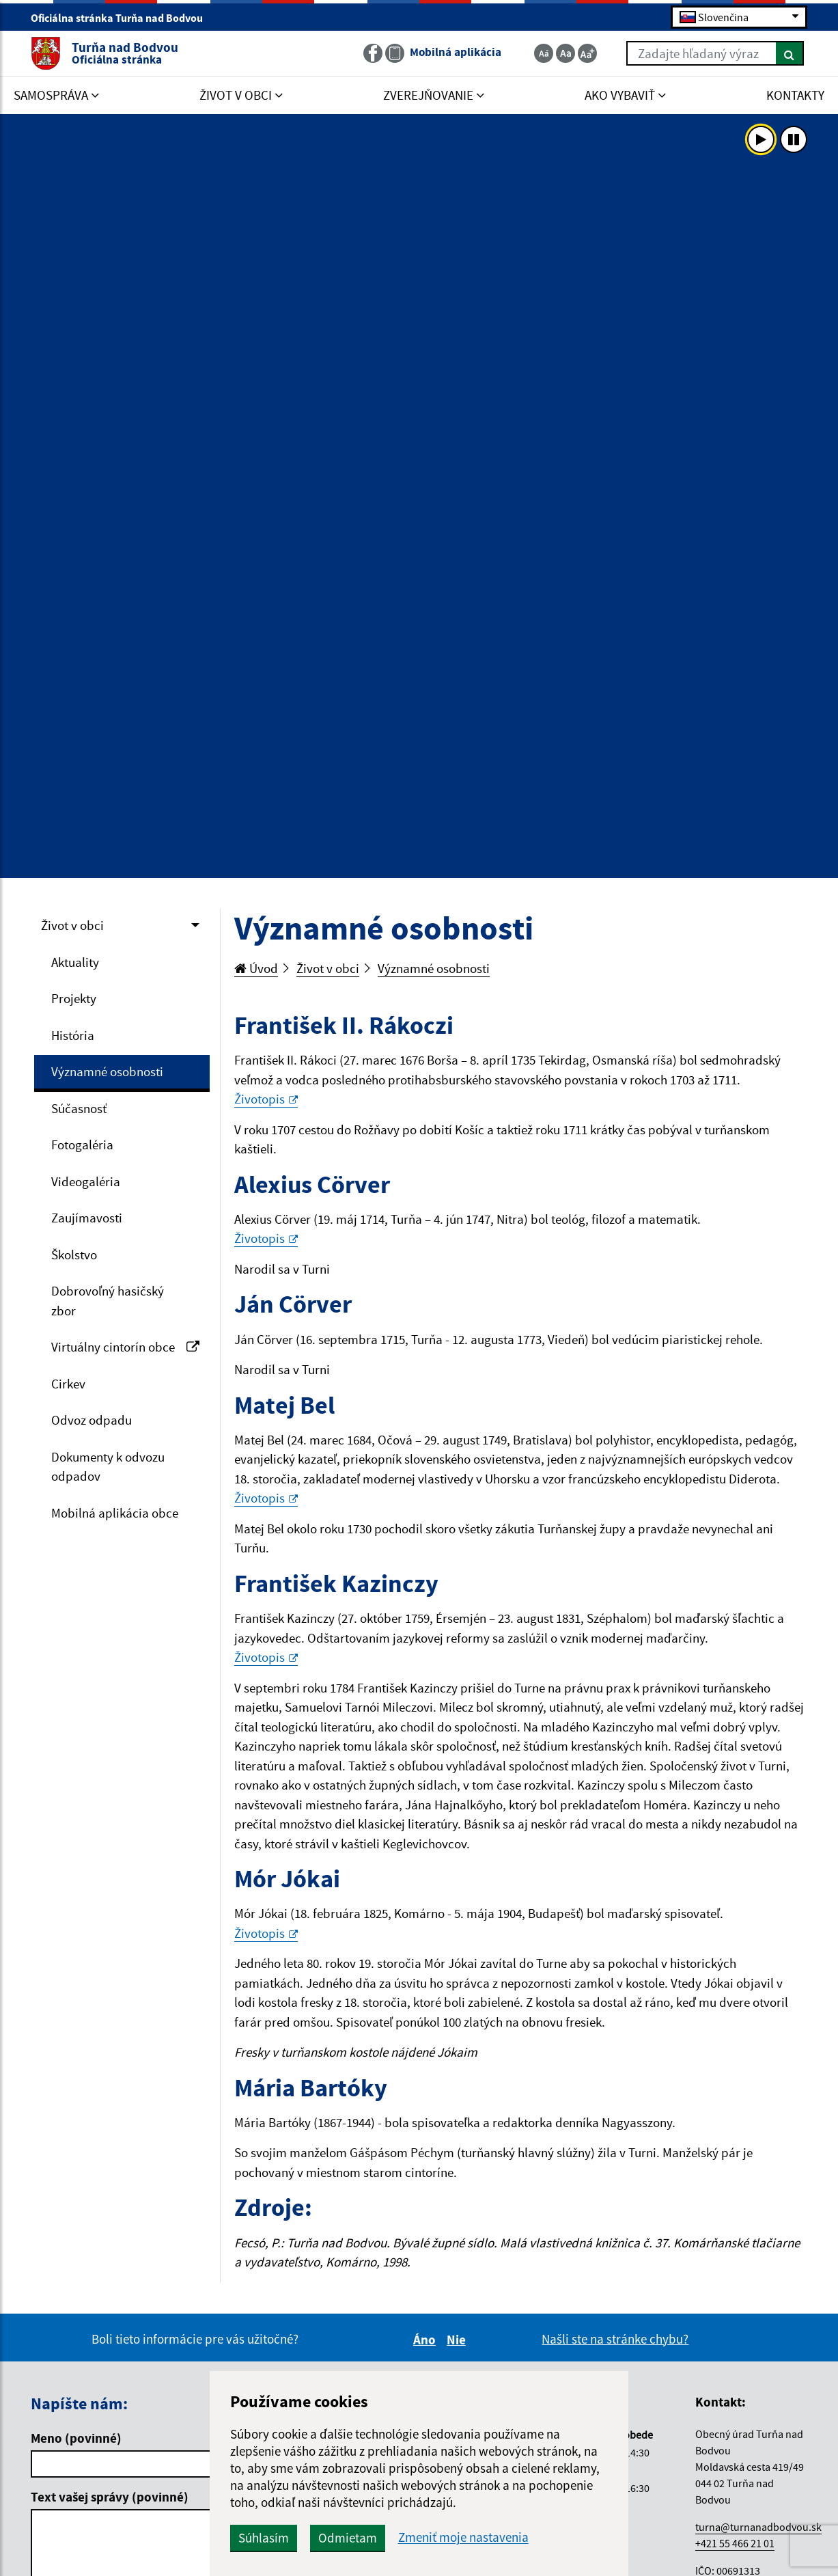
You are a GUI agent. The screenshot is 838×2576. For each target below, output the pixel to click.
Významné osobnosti (107, 1071)
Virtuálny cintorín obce (125, 1347)
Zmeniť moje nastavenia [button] (463, 2537)
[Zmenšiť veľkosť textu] (543, 53)
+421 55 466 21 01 (734, 2543)
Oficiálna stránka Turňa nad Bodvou (122, 18)
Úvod (256, 968)
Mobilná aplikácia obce (114, 1513)
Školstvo (74, 1254)
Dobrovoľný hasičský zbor (107, 1301)
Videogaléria (85, 1181)
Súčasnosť (79, 1108)
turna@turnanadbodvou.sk (758, 2527)
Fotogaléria (82, 1144)
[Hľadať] (790, 53)
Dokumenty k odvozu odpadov (108, 1467)
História (72, 1035)
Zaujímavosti (86, 1217)
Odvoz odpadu (91, 1420)
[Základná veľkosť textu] (565, 53)
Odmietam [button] (347, 2538)
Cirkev (68, 1383)
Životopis (266, 1099)
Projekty (73, 998)
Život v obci (72, 925)
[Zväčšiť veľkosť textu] (587, 53)
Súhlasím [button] (263, 2538)
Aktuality (75, 962)
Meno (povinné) (76, 2438)
